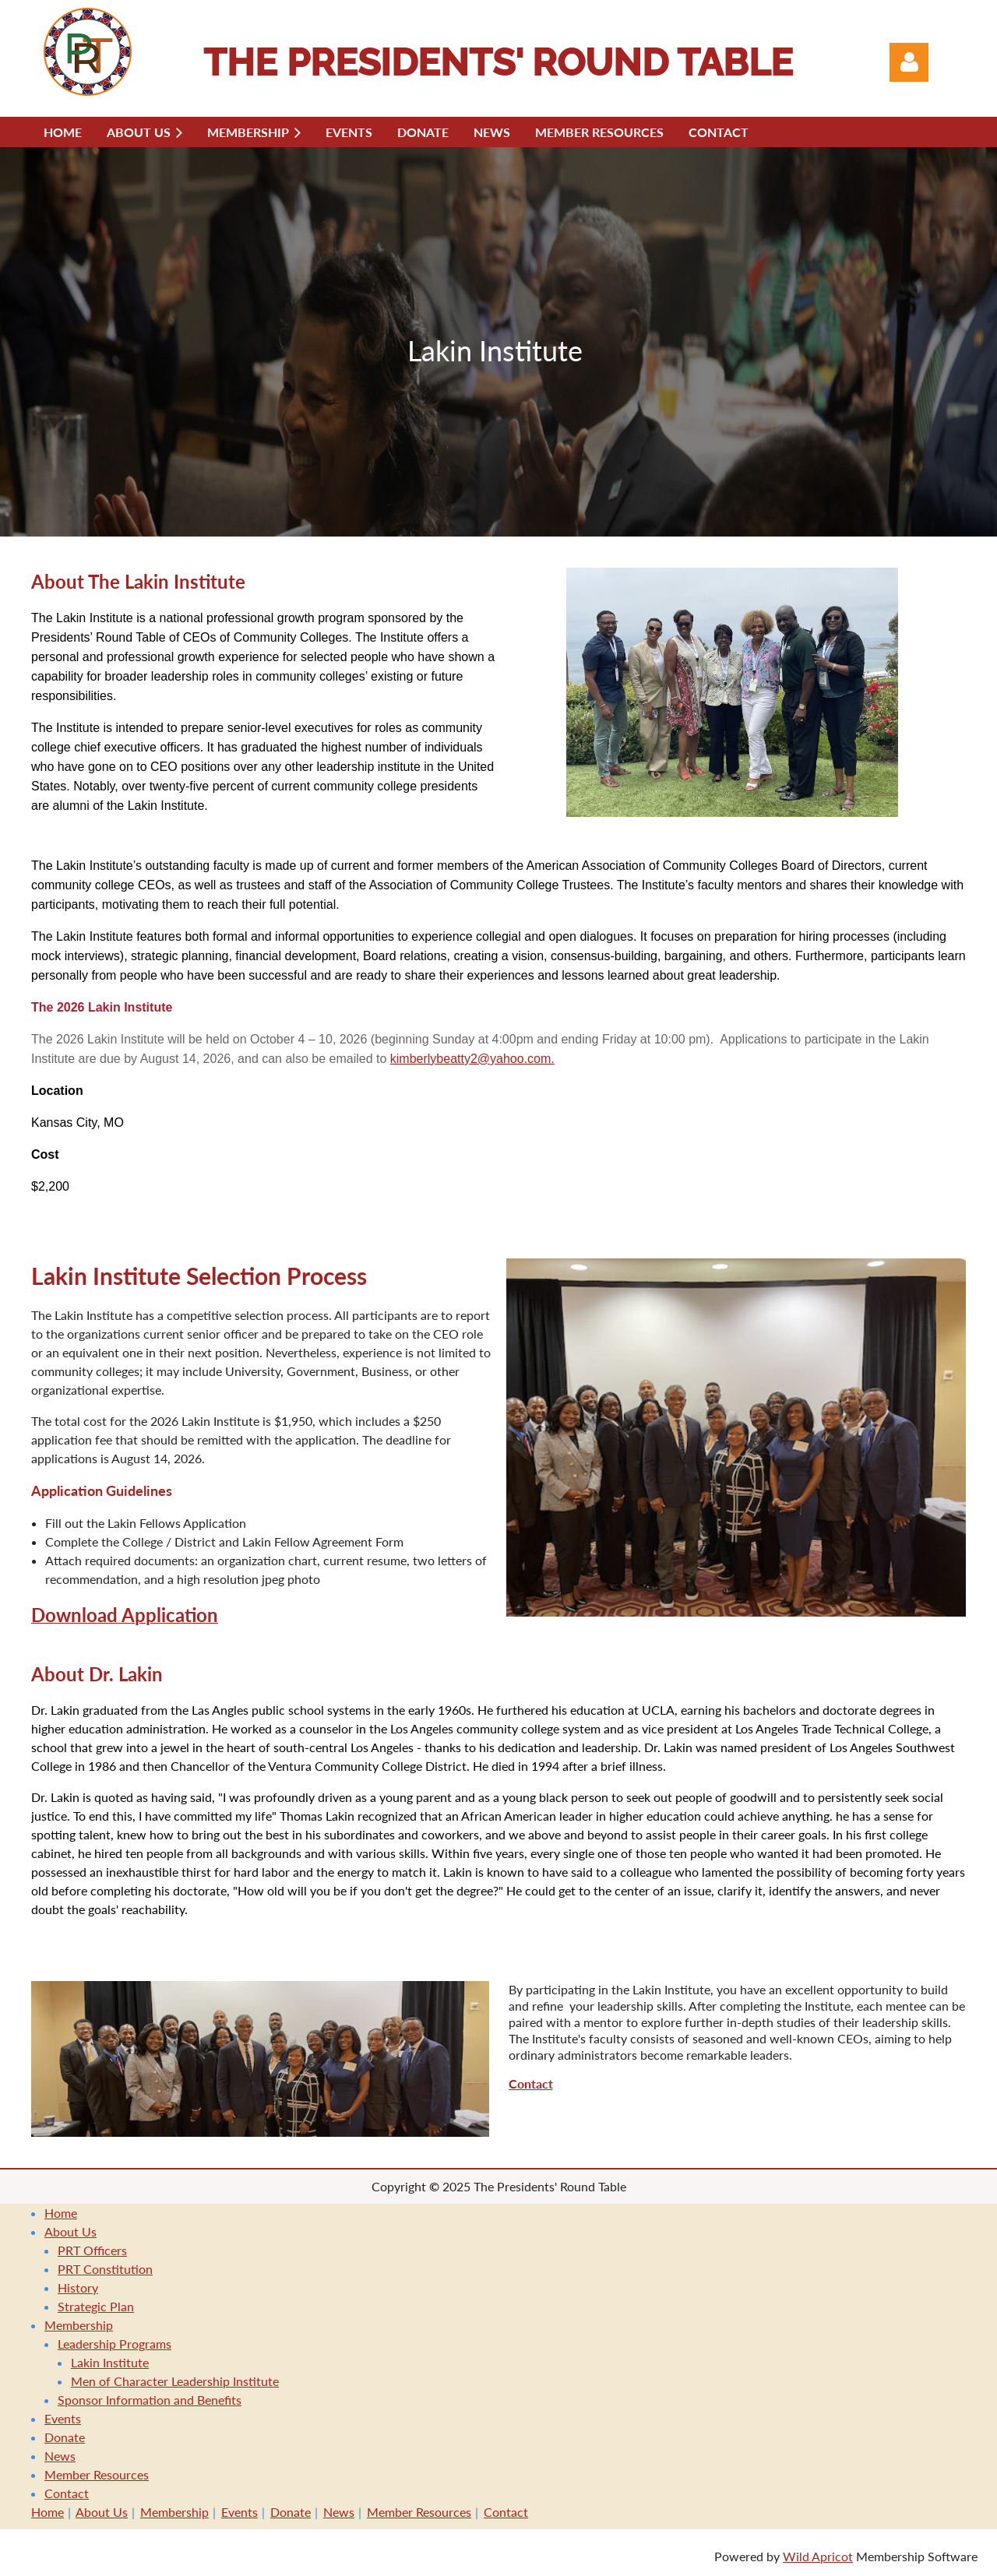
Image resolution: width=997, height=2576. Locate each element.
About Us (70, 2231)
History (78, 2287)
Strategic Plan (96, 2306)
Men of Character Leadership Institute (175, 2381)
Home (60, 2212)
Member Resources (96, 2474)
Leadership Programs (114, 2343)
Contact (66, 2493)
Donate (64, 2437)
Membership (78, 2324)
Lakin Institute (110, 2362)
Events (62, 2418)
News (60, 2455)
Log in (909, 62)
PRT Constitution (105, 2268)
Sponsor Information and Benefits (149, 2399)
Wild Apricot (818, 2556)
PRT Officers (92, 2250)
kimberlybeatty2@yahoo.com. (472, 1058)
